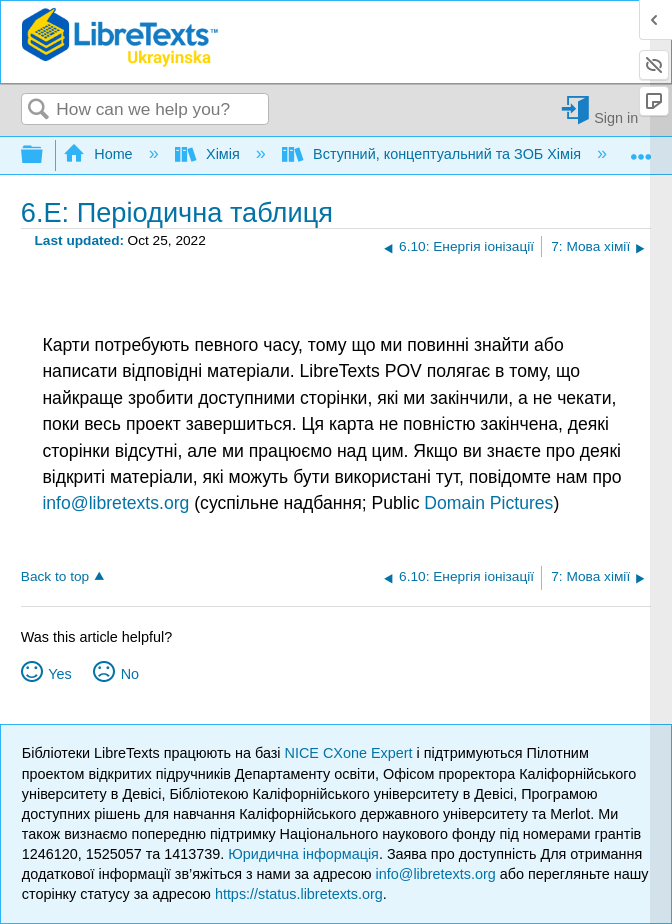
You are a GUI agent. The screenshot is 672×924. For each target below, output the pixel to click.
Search (39, 110)
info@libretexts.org (115, 503)
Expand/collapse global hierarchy (45, 155)
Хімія (209, 154)
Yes (59, 674)
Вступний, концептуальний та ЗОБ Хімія (433, 154)
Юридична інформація (303, 854)
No (130, 674)
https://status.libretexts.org (299, 894)
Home (100, 154)
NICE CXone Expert (351, 753)
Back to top (55, 576)
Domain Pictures (488, 503)
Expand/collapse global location (641, 149)
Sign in (616, 117)
